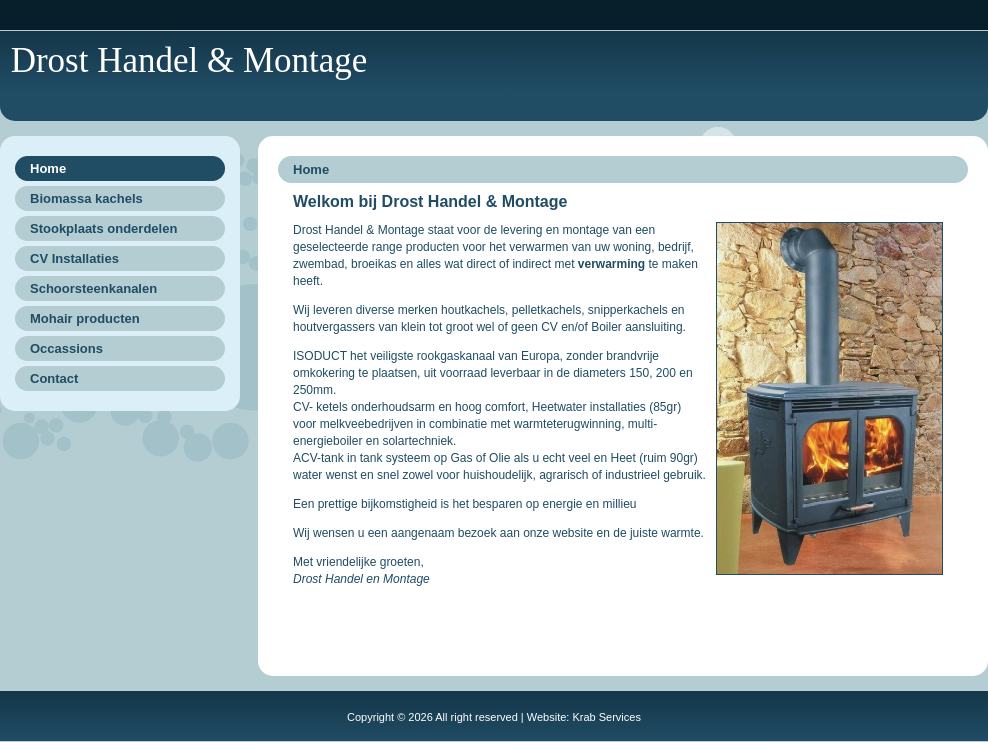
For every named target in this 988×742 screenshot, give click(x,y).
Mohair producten (85, 318)
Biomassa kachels (86, 198)
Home (48, 168)
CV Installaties (74, 258)
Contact (54, 378)
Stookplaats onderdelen (103, 228)
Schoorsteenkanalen (93, 288)
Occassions (66, 348)
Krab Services (606, 717)
